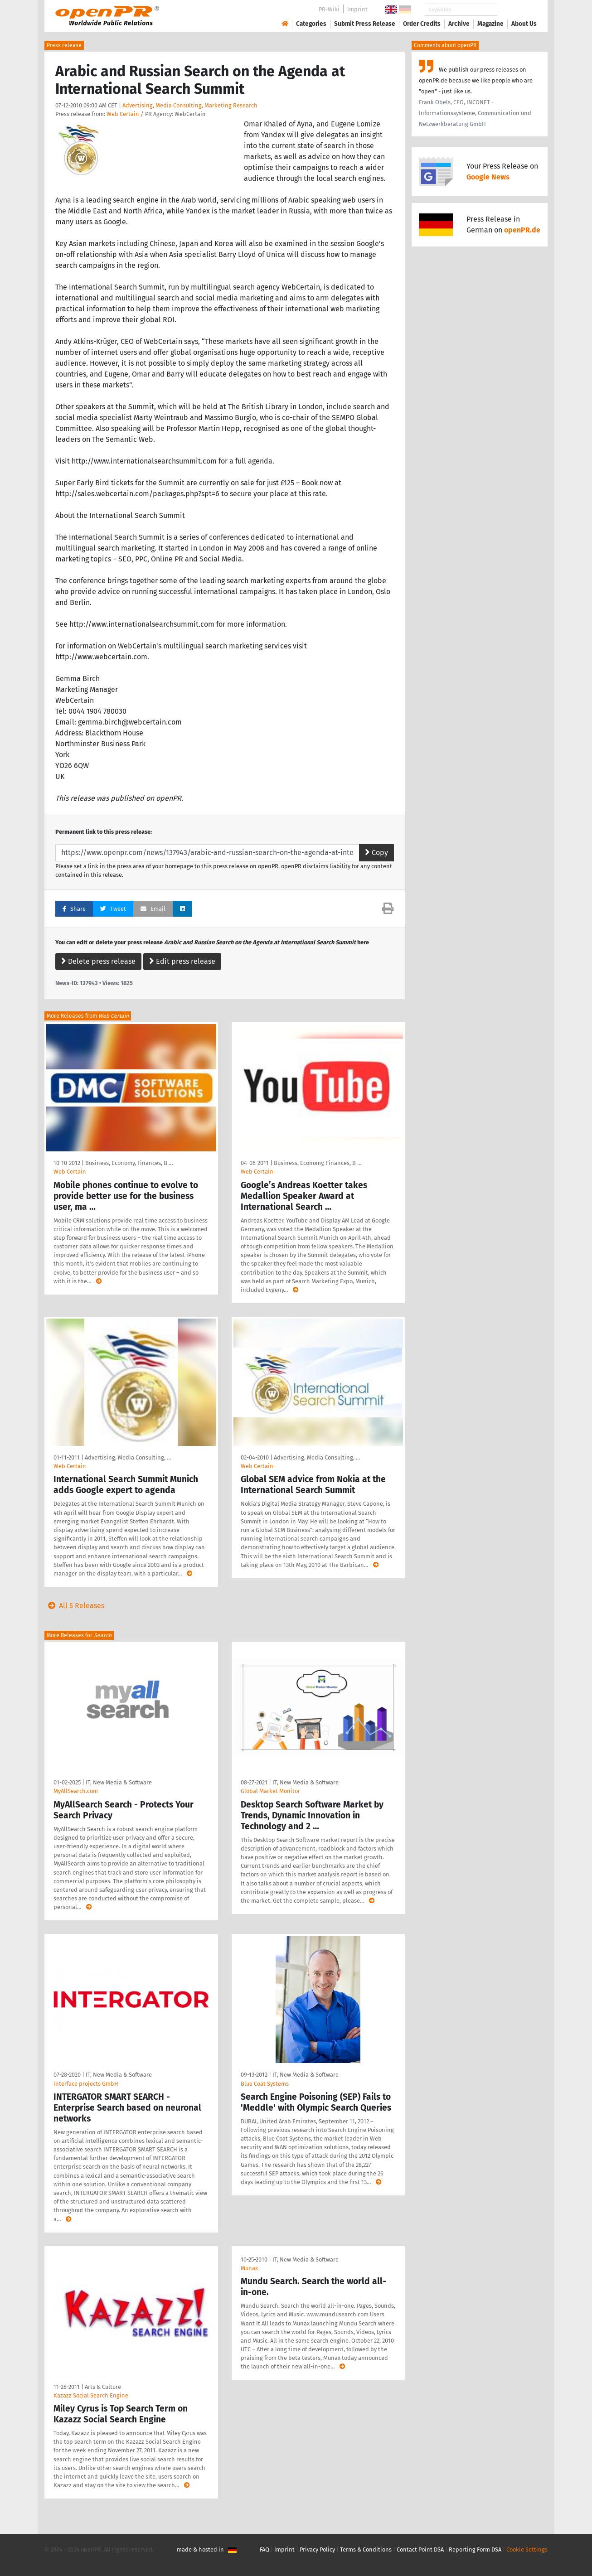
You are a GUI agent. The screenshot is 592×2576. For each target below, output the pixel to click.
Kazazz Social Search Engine (90, 2395)
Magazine (490, 24)
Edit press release (182, 961)
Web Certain (123, 114)
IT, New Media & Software (119, 1782)
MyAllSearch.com (75, 1791)
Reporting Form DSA (475, 2549)
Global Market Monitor (270, 1791)
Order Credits (422, 24)
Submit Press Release (364, 24)
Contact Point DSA (420, 2549)
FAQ (264, 2549)
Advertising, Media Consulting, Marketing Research (189, 105)
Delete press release (98, 961)
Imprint (357, 9)
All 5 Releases (74, 1605)
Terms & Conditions (366, 2549)
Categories (311, 24)
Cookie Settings (527, 2549)
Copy (376, 852)
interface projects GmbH (85, 2083)
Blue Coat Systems (265, 2083)
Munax (249, 2268)
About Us (524, 24)
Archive (459, 24)
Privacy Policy (317, 2549)
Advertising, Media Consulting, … (128, 1457)
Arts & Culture (103, 2386)
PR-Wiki (329, 9)
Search (517, 10)
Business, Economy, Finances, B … (129, 1163)
